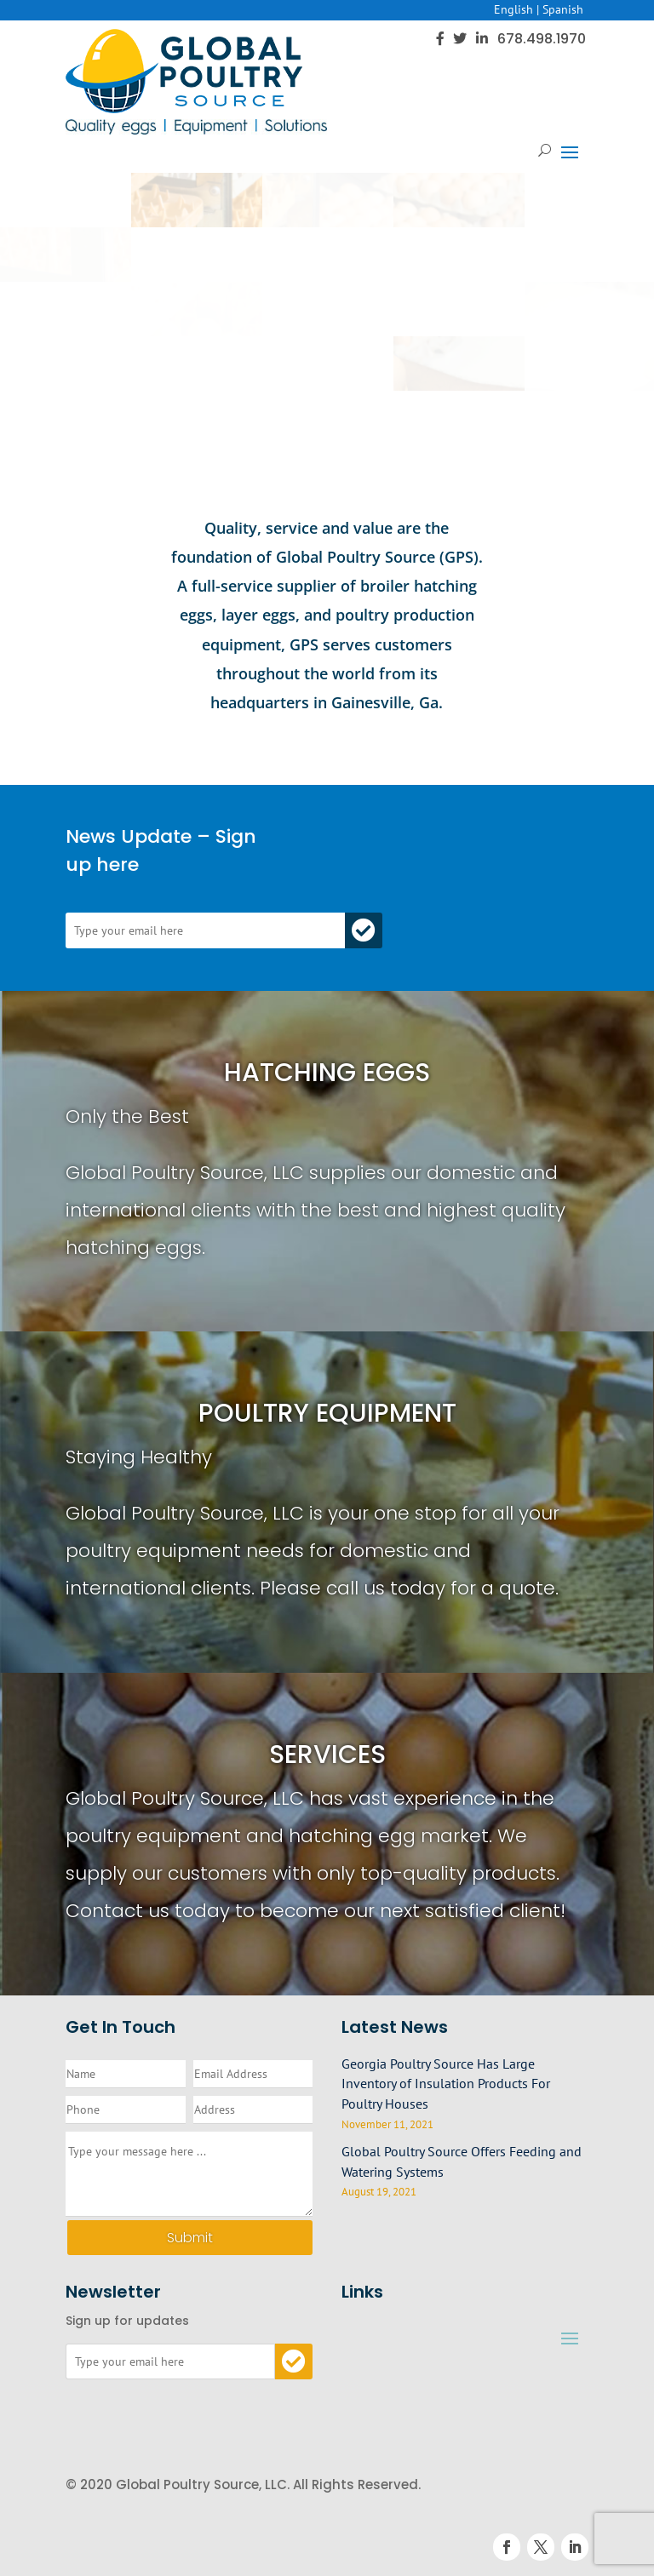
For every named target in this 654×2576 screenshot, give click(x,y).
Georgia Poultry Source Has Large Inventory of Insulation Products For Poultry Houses (445, 2084)
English (513, 9)
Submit (190, 2237)
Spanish (562, 9)
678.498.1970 (541, 39)
